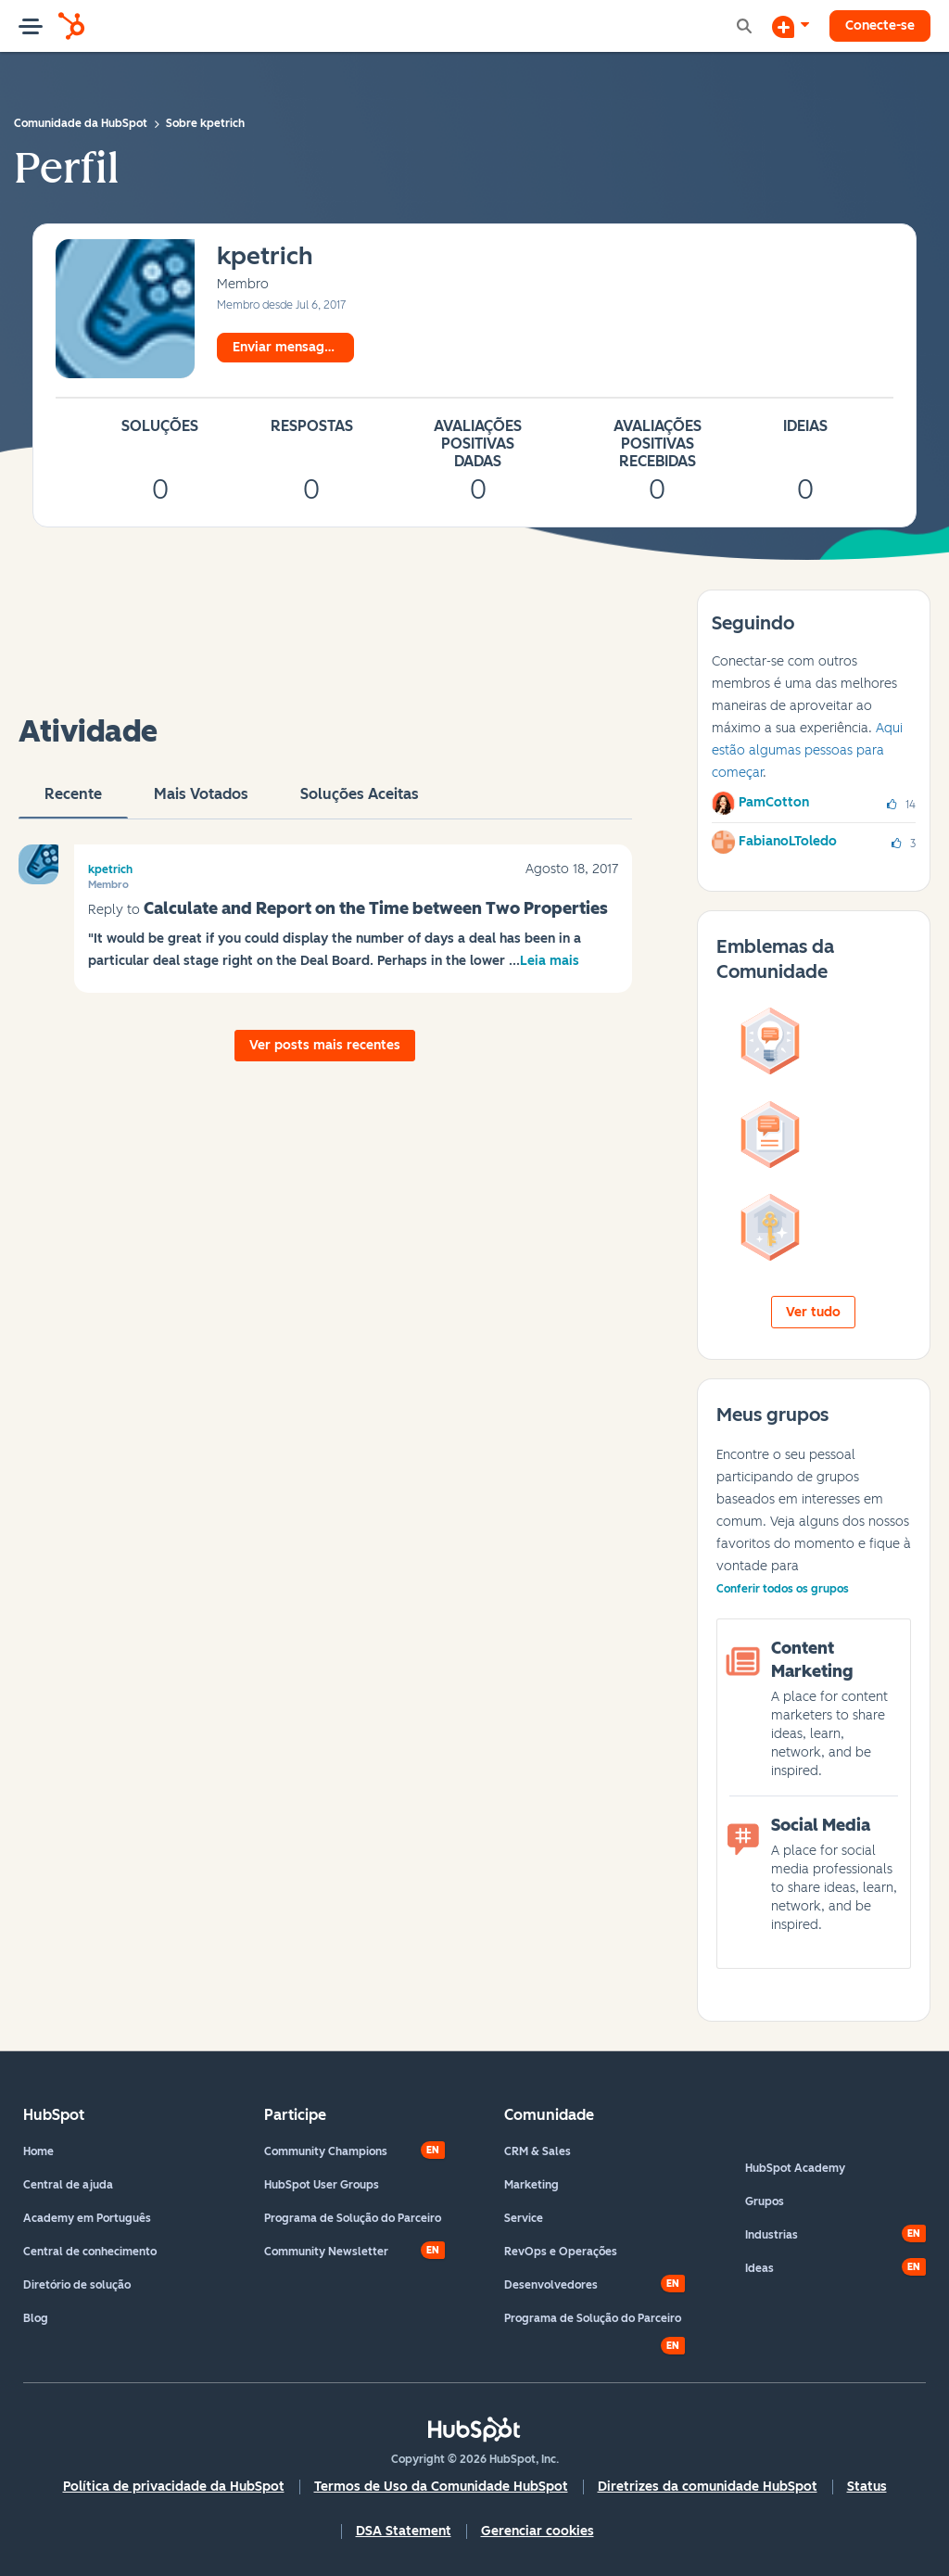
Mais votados (201, 801)
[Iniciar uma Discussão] (790, 26)
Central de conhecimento (90, 2251)
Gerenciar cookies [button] (537, 2531)
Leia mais (549, 961)
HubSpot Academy (795, 2168)
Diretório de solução (77, 2284)
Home (38, 2151)
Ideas (759, 2268)
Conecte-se (880, 25)
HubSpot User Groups (321, 2184)
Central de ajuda (68, 2184)
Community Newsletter (326, 2251)
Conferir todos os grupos (782, 1588)
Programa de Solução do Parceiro (352, 2218)
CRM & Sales (537, 2151)
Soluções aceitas (359, 801)
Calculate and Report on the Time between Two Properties (376, 908)
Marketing (531, 2184)
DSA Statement (403, 2531)
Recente (73, 801)
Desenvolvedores (551, 2284)
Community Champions (325, 2151)
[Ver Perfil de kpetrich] (265, 257)
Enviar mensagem (288, 347)
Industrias (771, 2234)
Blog (35, 2318)
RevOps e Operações (560, 2251)
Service (523, 2218)
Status (867, 2486)
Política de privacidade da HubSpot (174, 2486)
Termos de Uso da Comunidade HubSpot (441, 2486)
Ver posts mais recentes (324, 1045)
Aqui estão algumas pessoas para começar (807, 750)
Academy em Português (87, 2218)
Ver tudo (813, 1312)
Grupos (764, 2201)
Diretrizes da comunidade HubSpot (707, 2486)
